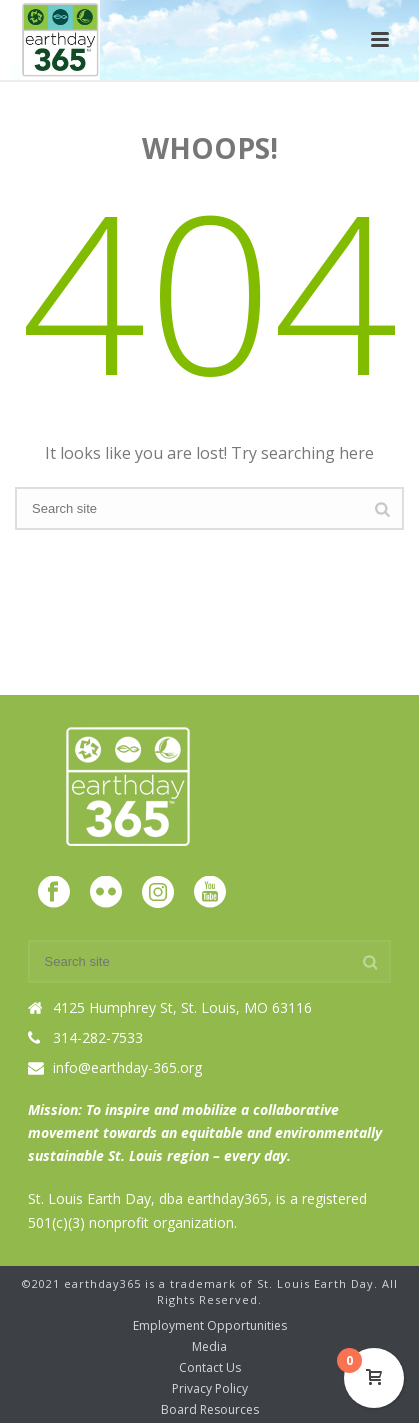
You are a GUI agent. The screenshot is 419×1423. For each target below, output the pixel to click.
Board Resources (210, 1410)
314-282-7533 (98, 1038)
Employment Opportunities (210, 1326)
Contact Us (210, 1368)
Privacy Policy (210, 1389)
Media (209, 1347)
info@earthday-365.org (127, 1068)
